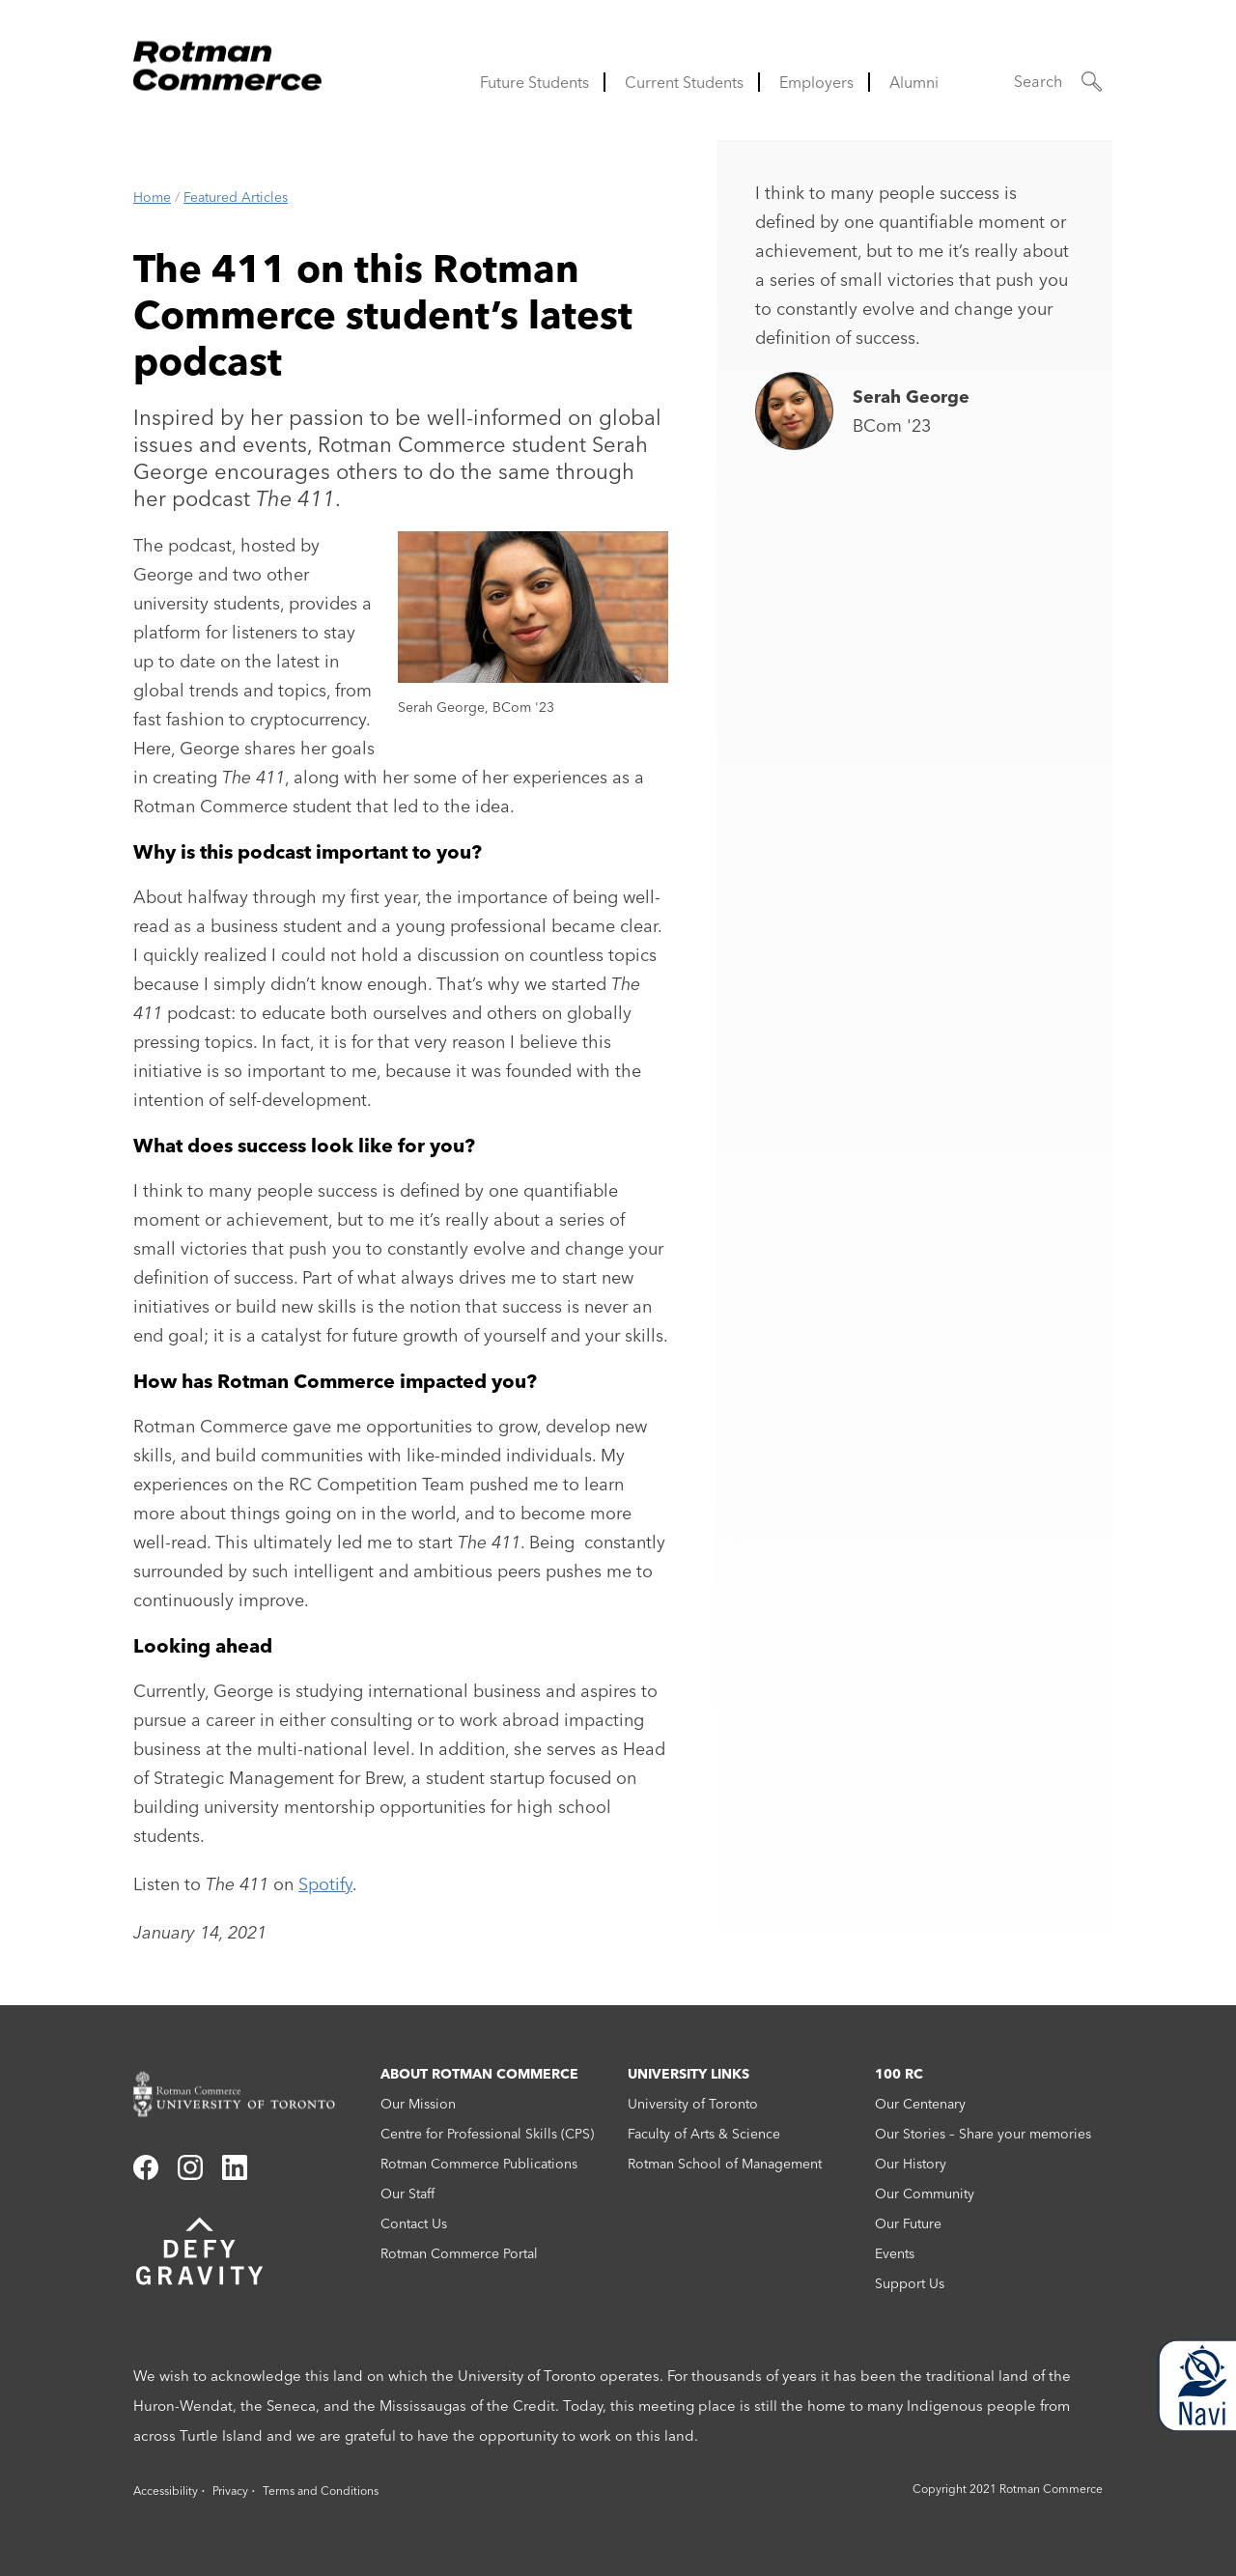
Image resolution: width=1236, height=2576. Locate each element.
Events (894, 2253)
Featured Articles (235, 197)
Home (152, 197)
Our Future (908, 2223)
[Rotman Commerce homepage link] (247, 2094)
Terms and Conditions (321, 2490)
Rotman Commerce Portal (459, 2253)
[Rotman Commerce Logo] (229, 60)
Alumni (914, 82)
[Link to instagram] (190, 2174)
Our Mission (418, 2103)
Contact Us (413, 2223)
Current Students (684, 82)
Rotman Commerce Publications (478, 2163)
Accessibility (165, 2490)
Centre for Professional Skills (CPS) (487, 2133)
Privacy (230, 2490)
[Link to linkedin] (234, 2174)
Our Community (924, 2193)
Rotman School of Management (725, 2163)
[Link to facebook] (145, 2174)
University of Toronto (693, 2103)
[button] (1058, 81)
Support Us (909, 2283)
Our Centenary (920, 2103)
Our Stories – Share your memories (983, 2133)
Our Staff (407, 2193)
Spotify (325, 1884)
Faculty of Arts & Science (704, 2133)
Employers (816, 82)
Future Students (534, 82)
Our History (910, 2163)
